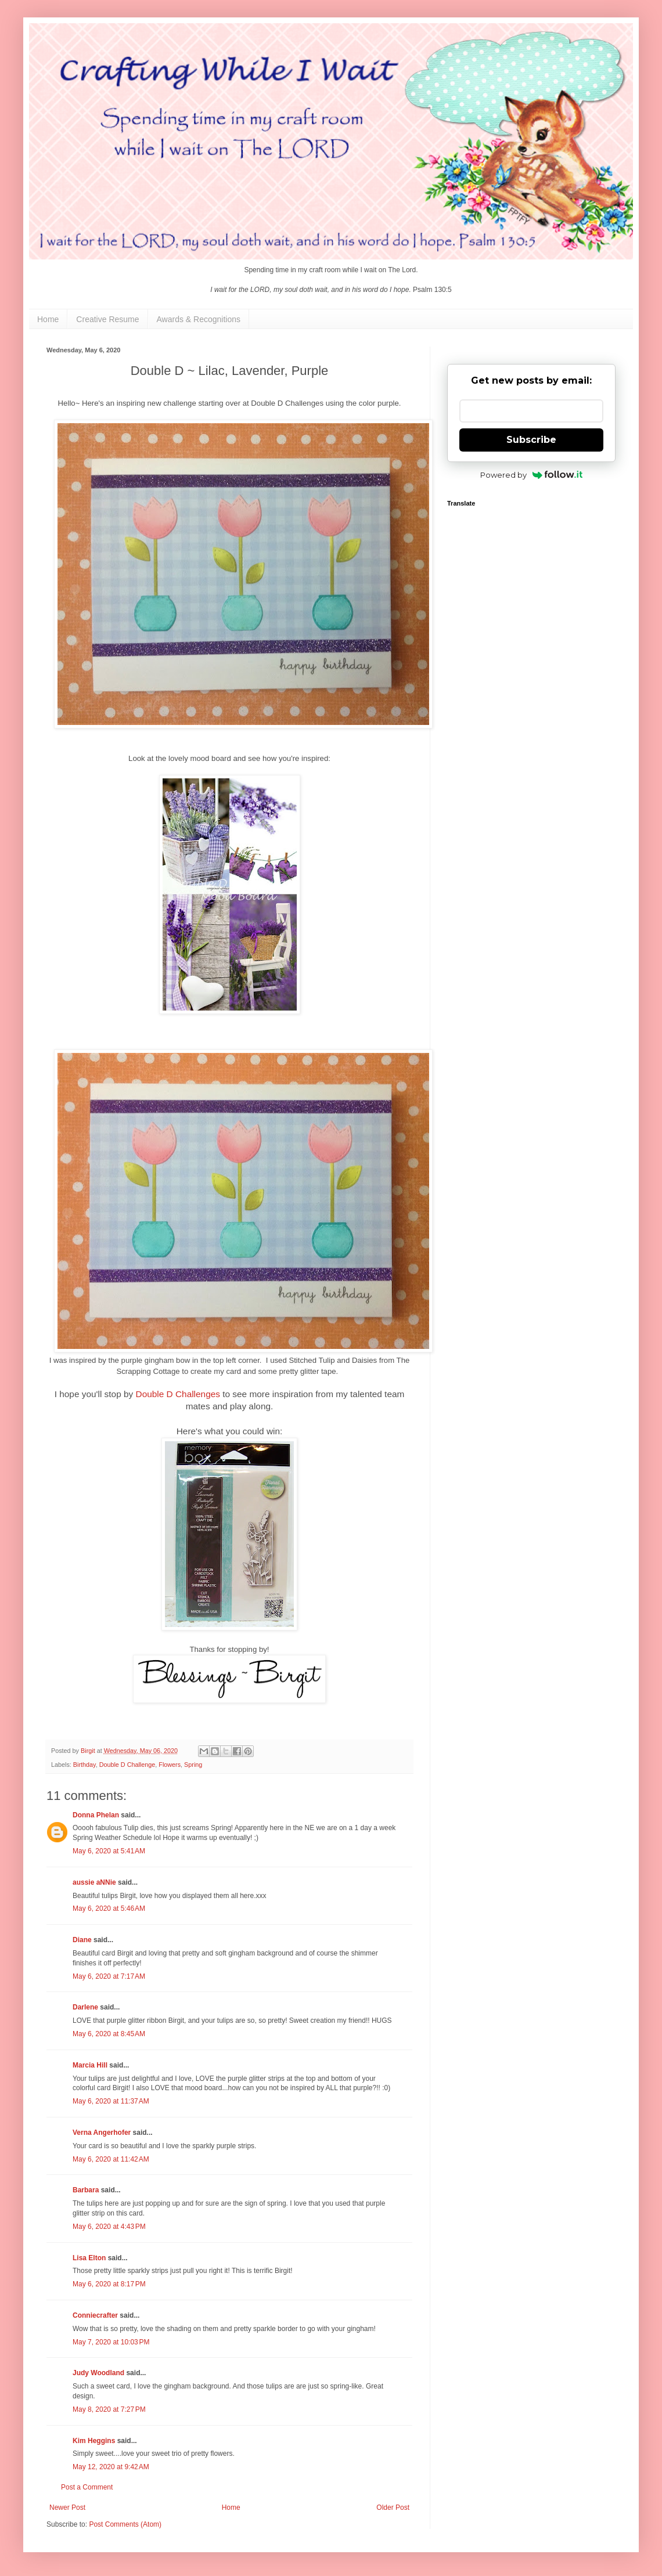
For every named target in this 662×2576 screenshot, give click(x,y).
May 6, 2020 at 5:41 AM (109, 1851)
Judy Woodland (98, 2373)
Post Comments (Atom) (125, 2524)
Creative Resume (107, 319)
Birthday (84, 1764)
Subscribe (531, 439)
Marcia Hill (90, 2065)
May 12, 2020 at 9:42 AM (111, 2467)
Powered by (531, 474)
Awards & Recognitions (198, 319)
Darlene (86, 2007)
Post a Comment (87, 2487)
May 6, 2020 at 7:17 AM (109, 1976)
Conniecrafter (95, 2315)
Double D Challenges (178, 1394)
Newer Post (67, 2507)
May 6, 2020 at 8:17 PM (109, 2284)
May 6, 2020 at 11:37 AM (111, 2101)
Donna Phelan (96, 1815)
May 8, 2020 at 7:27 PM (109, 2409)
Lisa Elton (89, 2258)
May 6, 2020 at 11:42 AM (111, 2159)
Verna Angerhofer (102, 2132)
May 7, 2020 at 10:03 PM (111, 2342)
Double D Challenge (127, 1764)
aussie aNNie (94, 1882)
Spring (193, 1764)
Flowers (170, 1764)
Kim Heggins (94, 2441)
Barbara (86, 2190)
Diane (82, 1940)
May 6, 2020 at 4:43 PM (109, 2227)
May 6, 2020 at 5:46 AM (109, 1908)
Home (48, 319)
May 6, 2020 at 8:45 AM (109, 2034)
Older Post (392, 2507)
